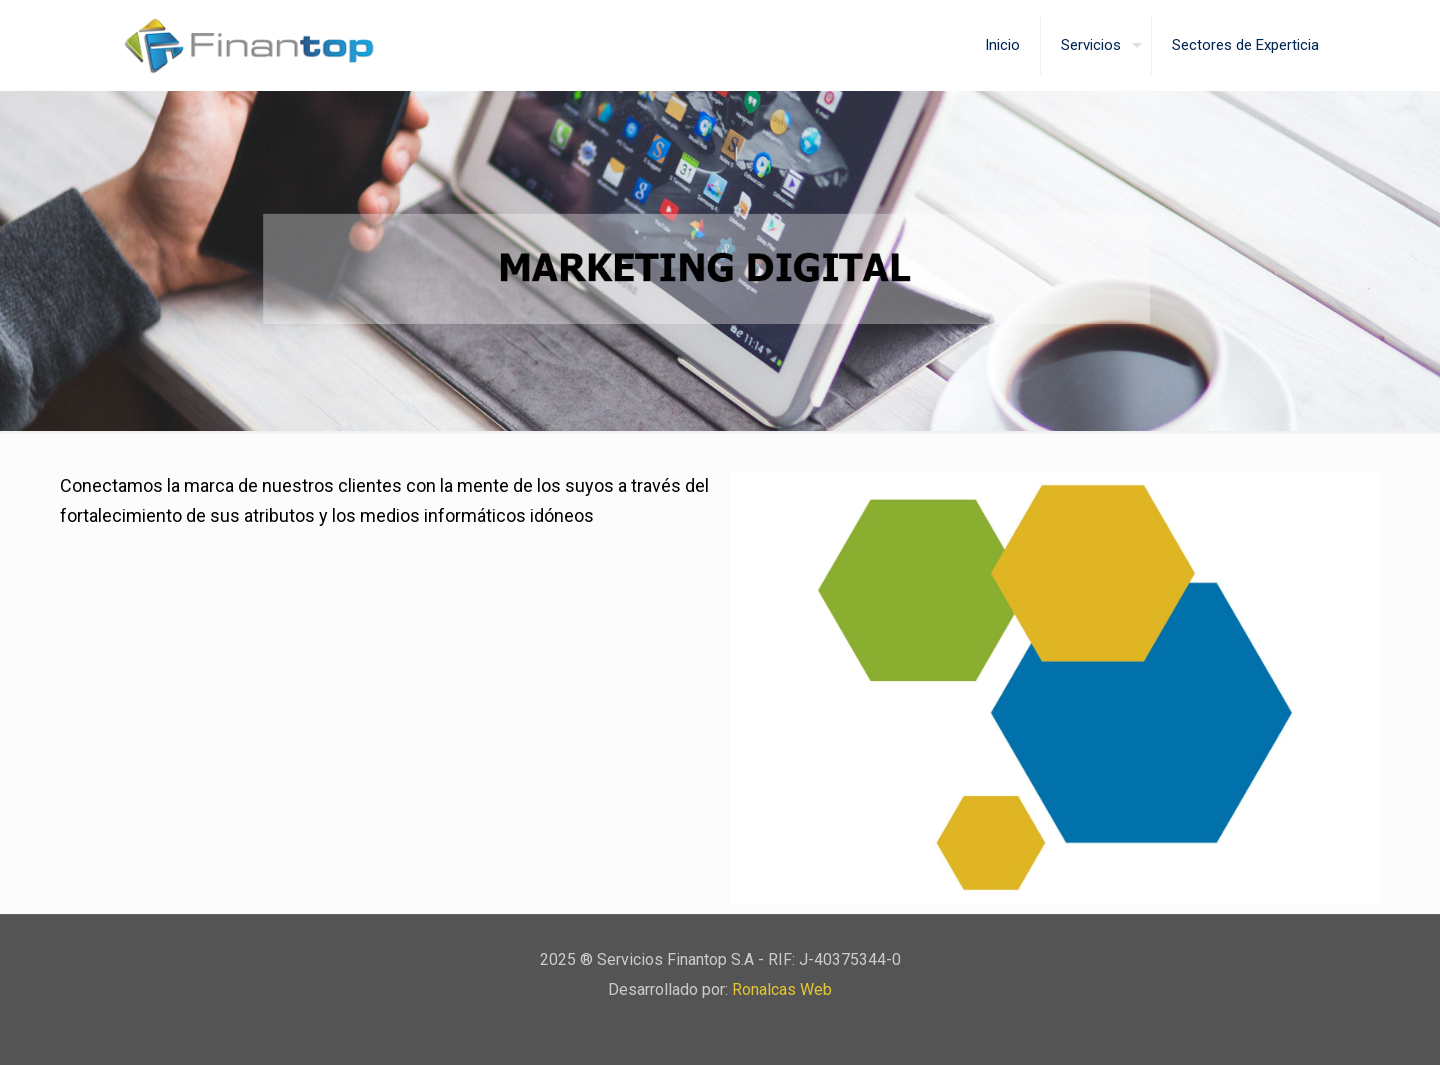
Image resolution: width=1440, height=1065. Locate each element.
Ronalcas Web (782, 989)
